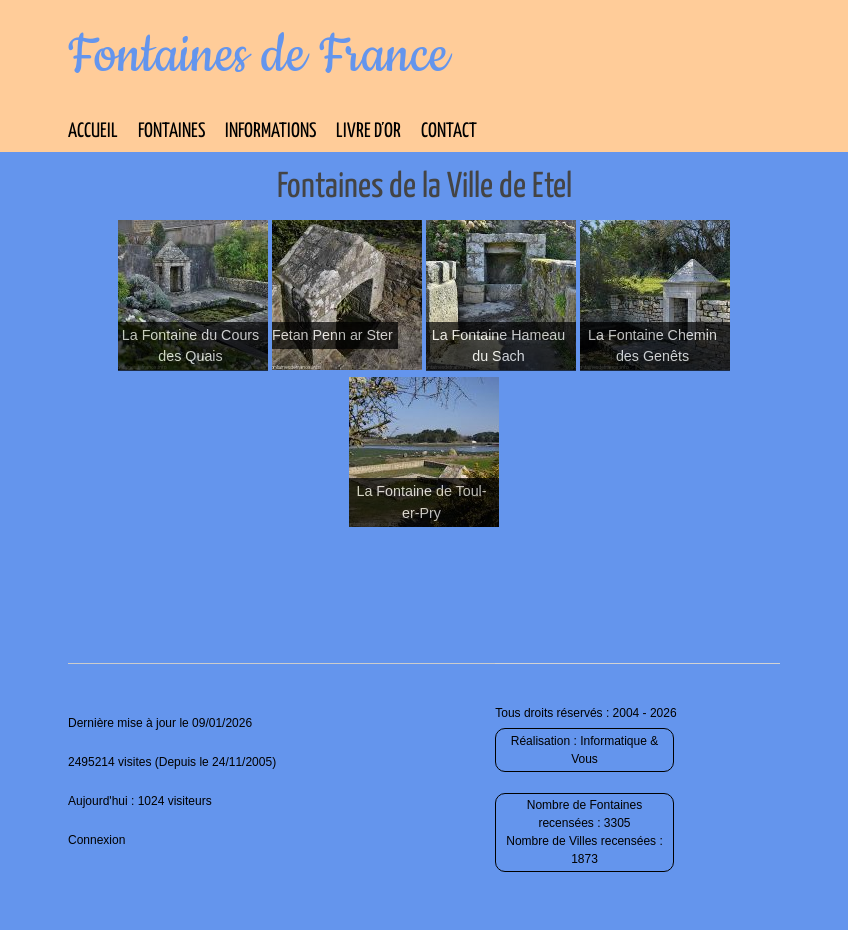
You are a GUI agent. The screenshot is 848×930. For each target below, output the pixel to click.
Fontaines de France (258, 56)
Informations (270, 131)
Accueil (93, 131)
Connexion (96, 840)
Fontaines (171, 131)
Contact (449, 131)
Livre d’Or (368, 131)
